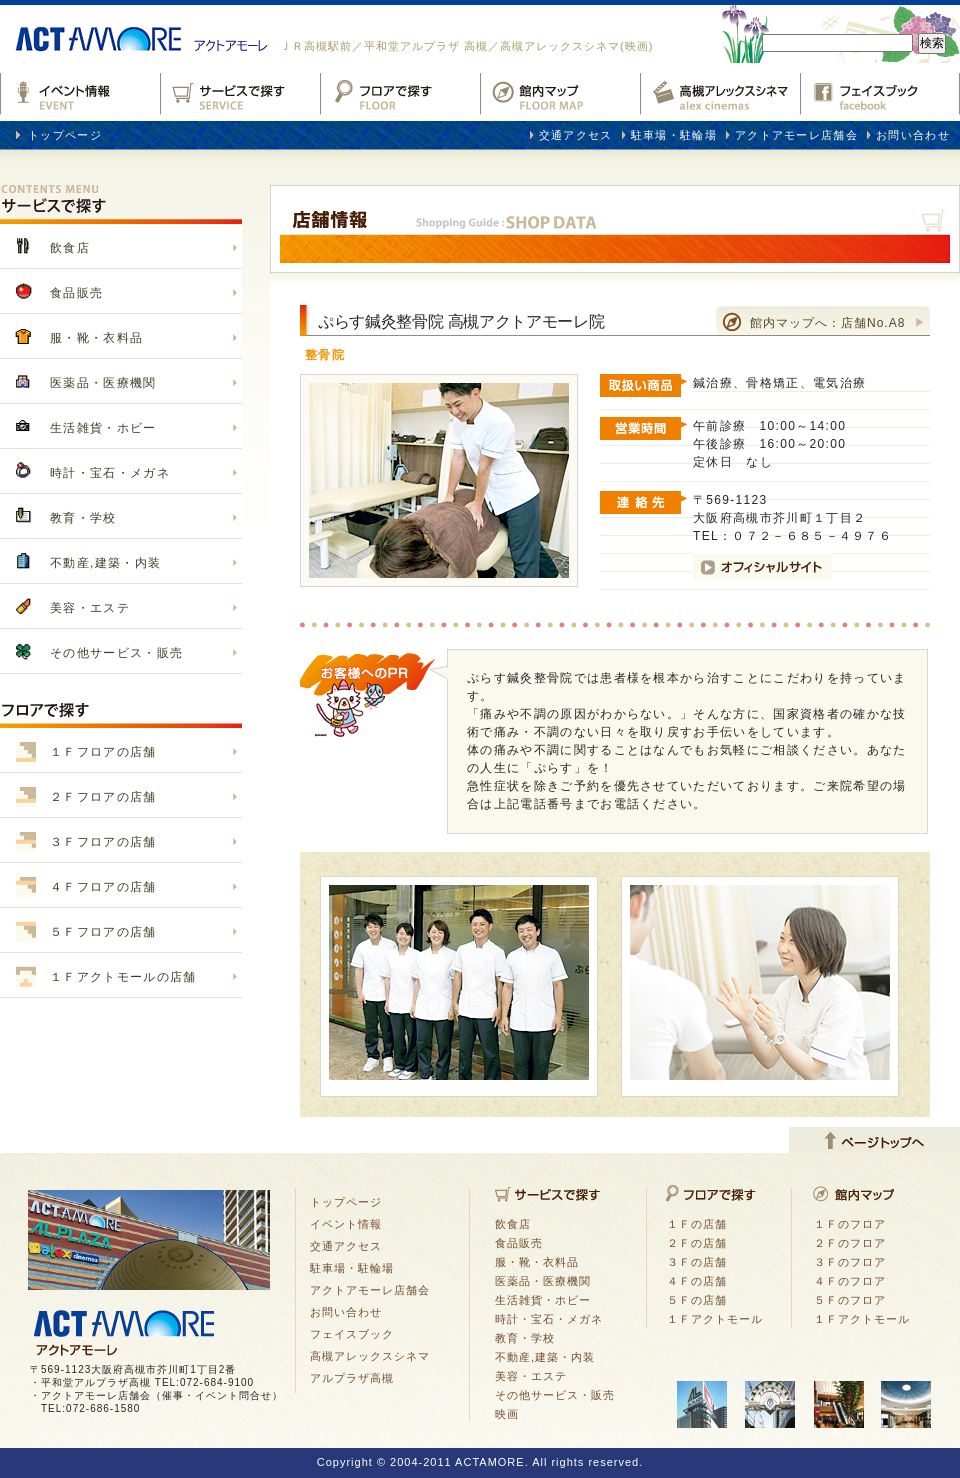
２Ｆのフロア (850, 1243)
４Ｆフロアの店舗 (103, 887)
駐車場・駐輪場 (674, 135)
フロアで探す (400, 90)
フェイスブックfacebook (880, 90)
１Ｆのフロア (850, 1224)
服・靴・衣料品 (96, 338)
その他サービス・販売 (116, 653)
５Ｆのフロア (850, 1300)
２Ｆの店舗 (697, 1243)
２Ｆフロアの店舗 (103, 797)
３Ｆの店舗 (697, 1262)
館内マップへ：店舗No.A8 (827, 323)
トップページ (65, 135)
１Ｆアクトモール (715, 1319)
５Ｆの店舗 (697, 1300)
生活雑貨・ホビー (103, 428)
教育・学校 (83, 518)
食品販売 (76, 293)
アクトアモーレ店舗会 (796, 135)
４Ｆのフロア (850, 1281)
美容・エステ (90, 608)
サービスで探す (240, 90)
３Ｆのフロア (850, 1262)
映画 (507, 1414)
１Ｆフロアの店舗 (103, 752)
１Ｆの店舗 (697, 1224)
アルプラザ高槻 (352, 1378)
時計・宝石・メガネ (110, 473)
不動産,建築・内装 (105, 563)
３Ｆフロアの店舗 (103, 842)
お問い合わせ (913, 135)
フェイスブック (352, 1334)
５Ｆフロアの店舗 (103, 932)
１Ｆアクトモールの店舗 (123, 977)
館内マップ (560, 90)
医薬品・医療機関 (103, 383)
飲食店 (70, 248)
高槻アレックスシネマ (720, 90)
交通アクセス (576, 135)
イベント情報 (80, 90)
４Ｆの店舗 (697, 1281)
